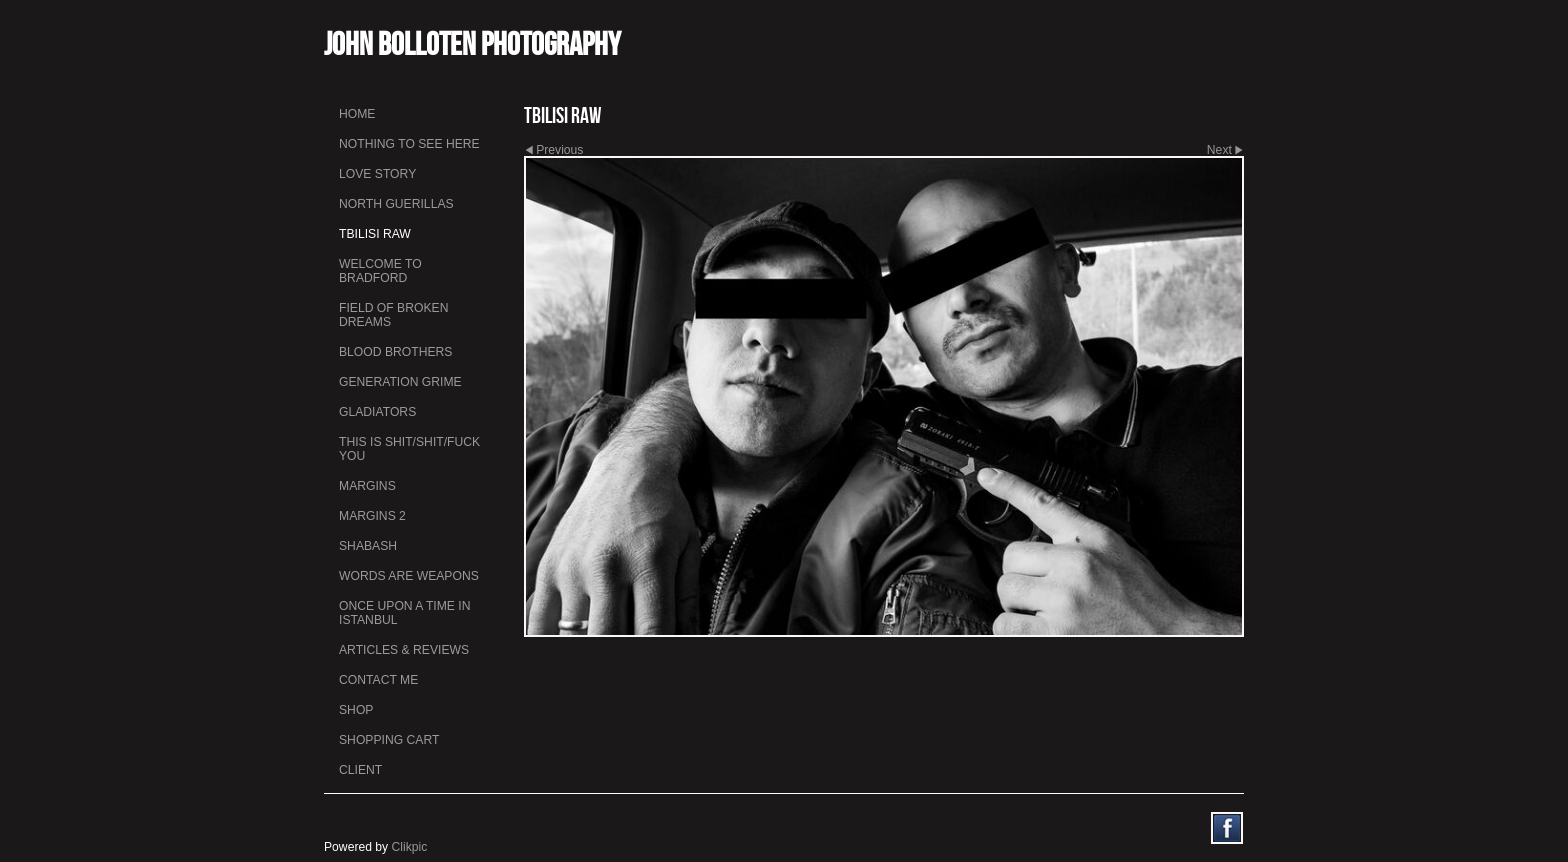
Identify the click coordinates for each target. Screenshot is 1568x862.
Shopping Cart (389, 740)
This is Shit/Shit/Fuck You (409, 449)
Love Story (377, 174)
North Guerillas (396, 204)
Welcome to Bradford (380, 271)
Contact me (378, 680)
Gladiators (377, 412)
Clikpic (410, 847)
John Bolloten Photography (472, 43)
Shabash (368, 546)
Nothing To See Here (409, 144)
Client (360, 770)
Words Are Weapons (409, 576)
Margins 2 (372, 516)
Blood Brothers (395, 352)
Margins (367, 486)
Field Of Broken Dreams (393, 315)
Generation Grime (400, 382)
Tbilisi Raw (375, 234)
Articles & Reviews (404, 650)
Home (357, 114)
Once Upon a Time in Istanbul (405, 613)
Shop (356, 710)
